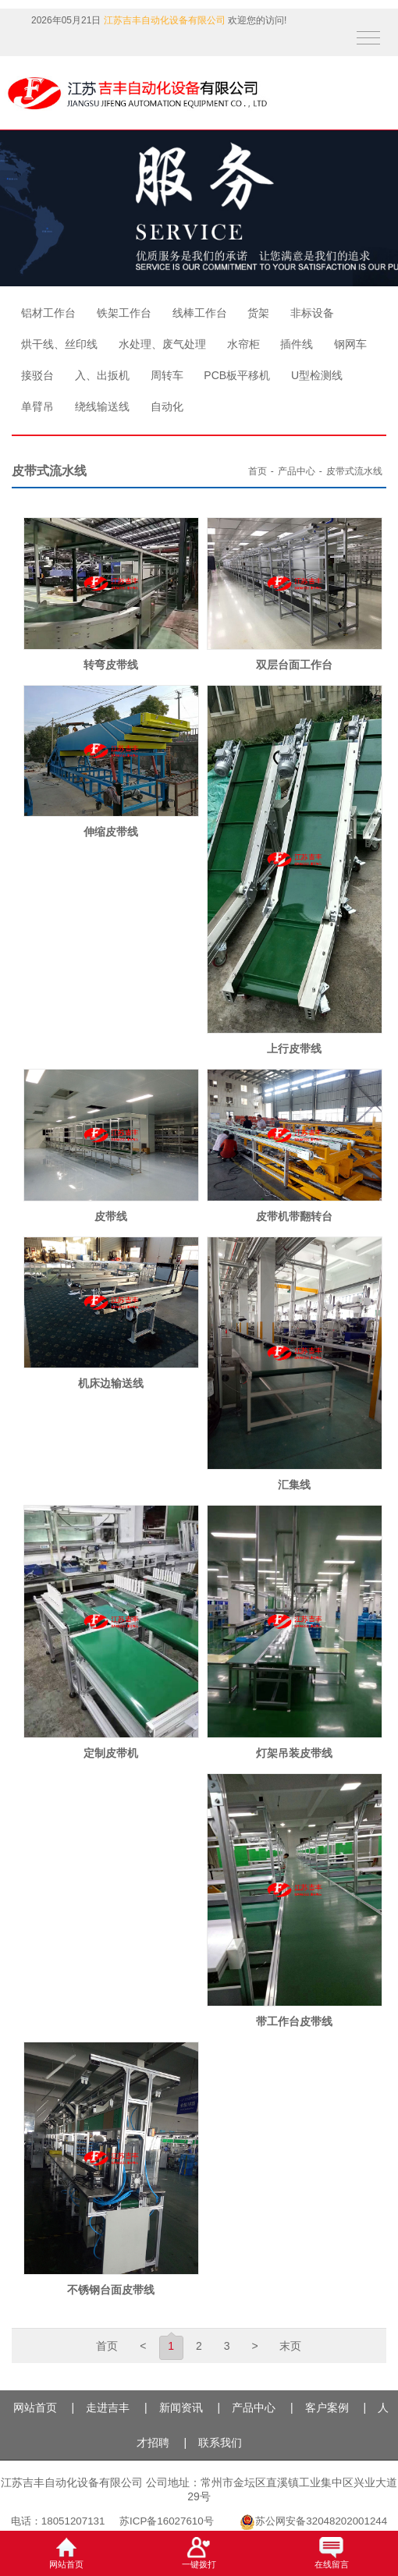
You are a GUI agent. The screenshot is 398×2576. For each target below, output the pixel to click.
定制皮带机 (111, 1753)
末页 (290, 2346)
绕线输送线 (102, 406)
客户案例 (327, 2407)
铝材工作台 (48, 313)
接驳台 (37, 375)
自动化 (167, 406)
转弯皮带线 (111, 664)
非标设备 (312, 313)
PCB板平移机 (237, 375)
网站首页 (35, 2407)
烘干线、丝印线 (59, 344)
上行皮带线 (294, 1048)
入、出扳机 (102, 375)
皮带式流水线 (354, 471)
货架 (258, 313)
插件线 (296, 344)
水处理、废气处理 (162, 344)
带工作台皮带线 (294, 2021)
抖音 (17, 45)
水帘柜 (243, 344)
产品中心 (296, 471)
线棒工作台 (199, 313)
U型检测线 (317, 375)
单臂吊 (37, 406)
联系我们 (220, 2442)
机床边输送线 (111, 1383)
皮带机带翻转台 (294, 1216)
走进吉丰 (108, 2407)
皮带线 (110, 1216)
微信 (47, 45)
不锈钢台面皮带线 (111, 2289)
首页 (257, 471)
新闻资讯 (181, 2407)
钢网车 (350, 344)
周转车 (167, 375)
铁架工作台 (124, 313)
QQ (77, 45)
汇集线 (294, 1484)
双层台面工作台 (294, 664)
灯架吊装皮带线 (294, 1753)
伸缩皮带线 (111, 831)
